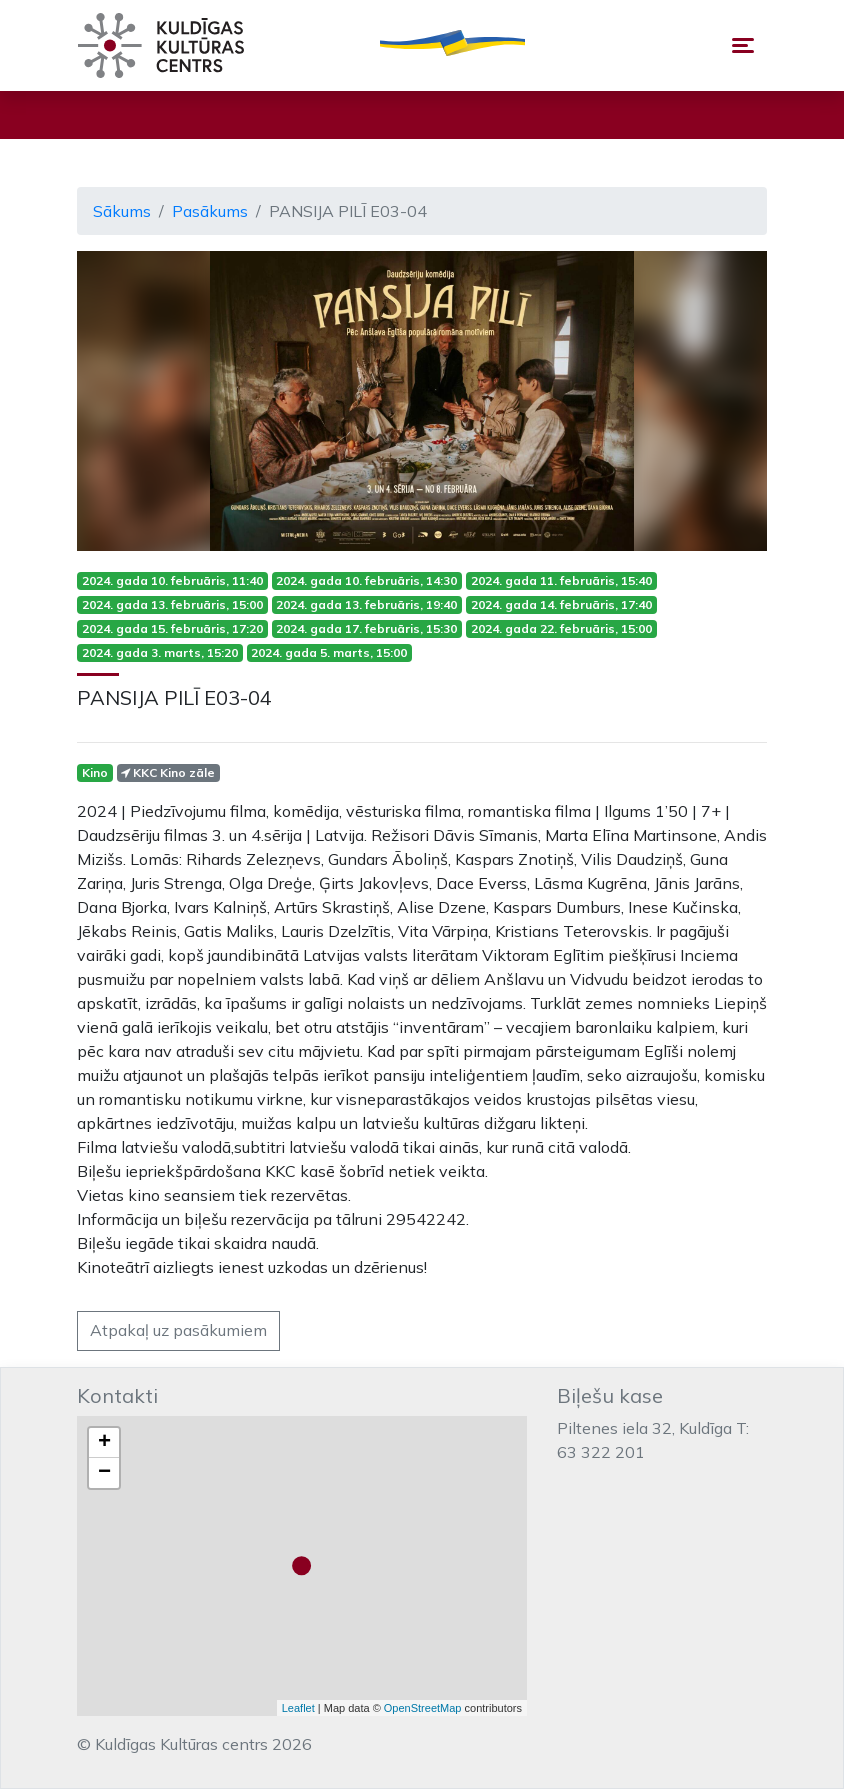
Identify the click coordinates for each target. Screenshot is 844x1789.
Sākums (122, 211)
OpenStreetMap (423, 1708)
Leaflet (298, 1708)
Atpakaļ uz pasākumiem (178, 1330)
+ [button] (104, 1443)
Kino (95, 772)
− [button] (104, 1473)
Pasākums (210, 211)
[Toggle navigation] (743, 45)
